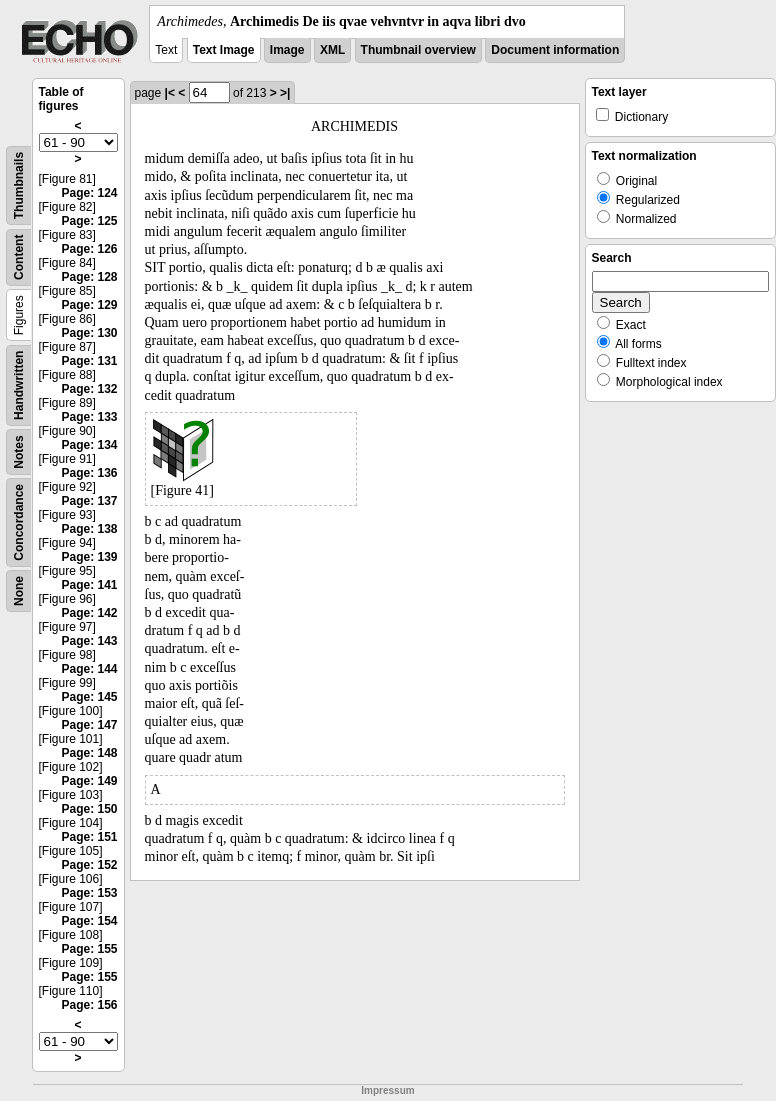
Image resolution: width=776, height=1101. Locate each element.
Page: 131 (89, 361)
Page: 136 (89, 473)
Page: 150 (89, 809)
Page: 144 (89, 669)
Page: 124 (89, 193)
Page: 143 (89, 641)
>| (285, 93)
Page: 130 (89, 333)
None (19, 591)
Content (19, 257)
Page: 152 (89, 865)
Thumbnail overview (418, 50)
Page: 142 (89, 613)
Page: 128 (89, 277)
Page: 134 (89, 445)
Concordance (19, 522)
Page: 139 (89, 557)
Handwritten (19, 385)
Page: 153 (89, 893)
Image (287, 50)
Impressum (387, 1090)
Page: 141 (89, 585)
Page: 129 (89, 305)
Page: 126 (89, 249)
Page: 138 (89, 529)
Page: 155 (89, 949)
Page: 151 (89, 837)
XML (332, 50)
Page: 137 (89, 501)
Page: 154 (89, 921)
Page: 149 (89, 781)
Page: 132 (89, 389)
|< (170, 93)
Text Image (224, 50)
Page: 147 (89, 725)
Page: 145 (89, 697)
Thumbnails (19, 185)
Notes (19, 451)
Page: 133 (89, 417)
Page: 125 (89, 221)
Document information (555, 50)
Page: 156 (89, 1005)
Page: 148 (89, 753)
